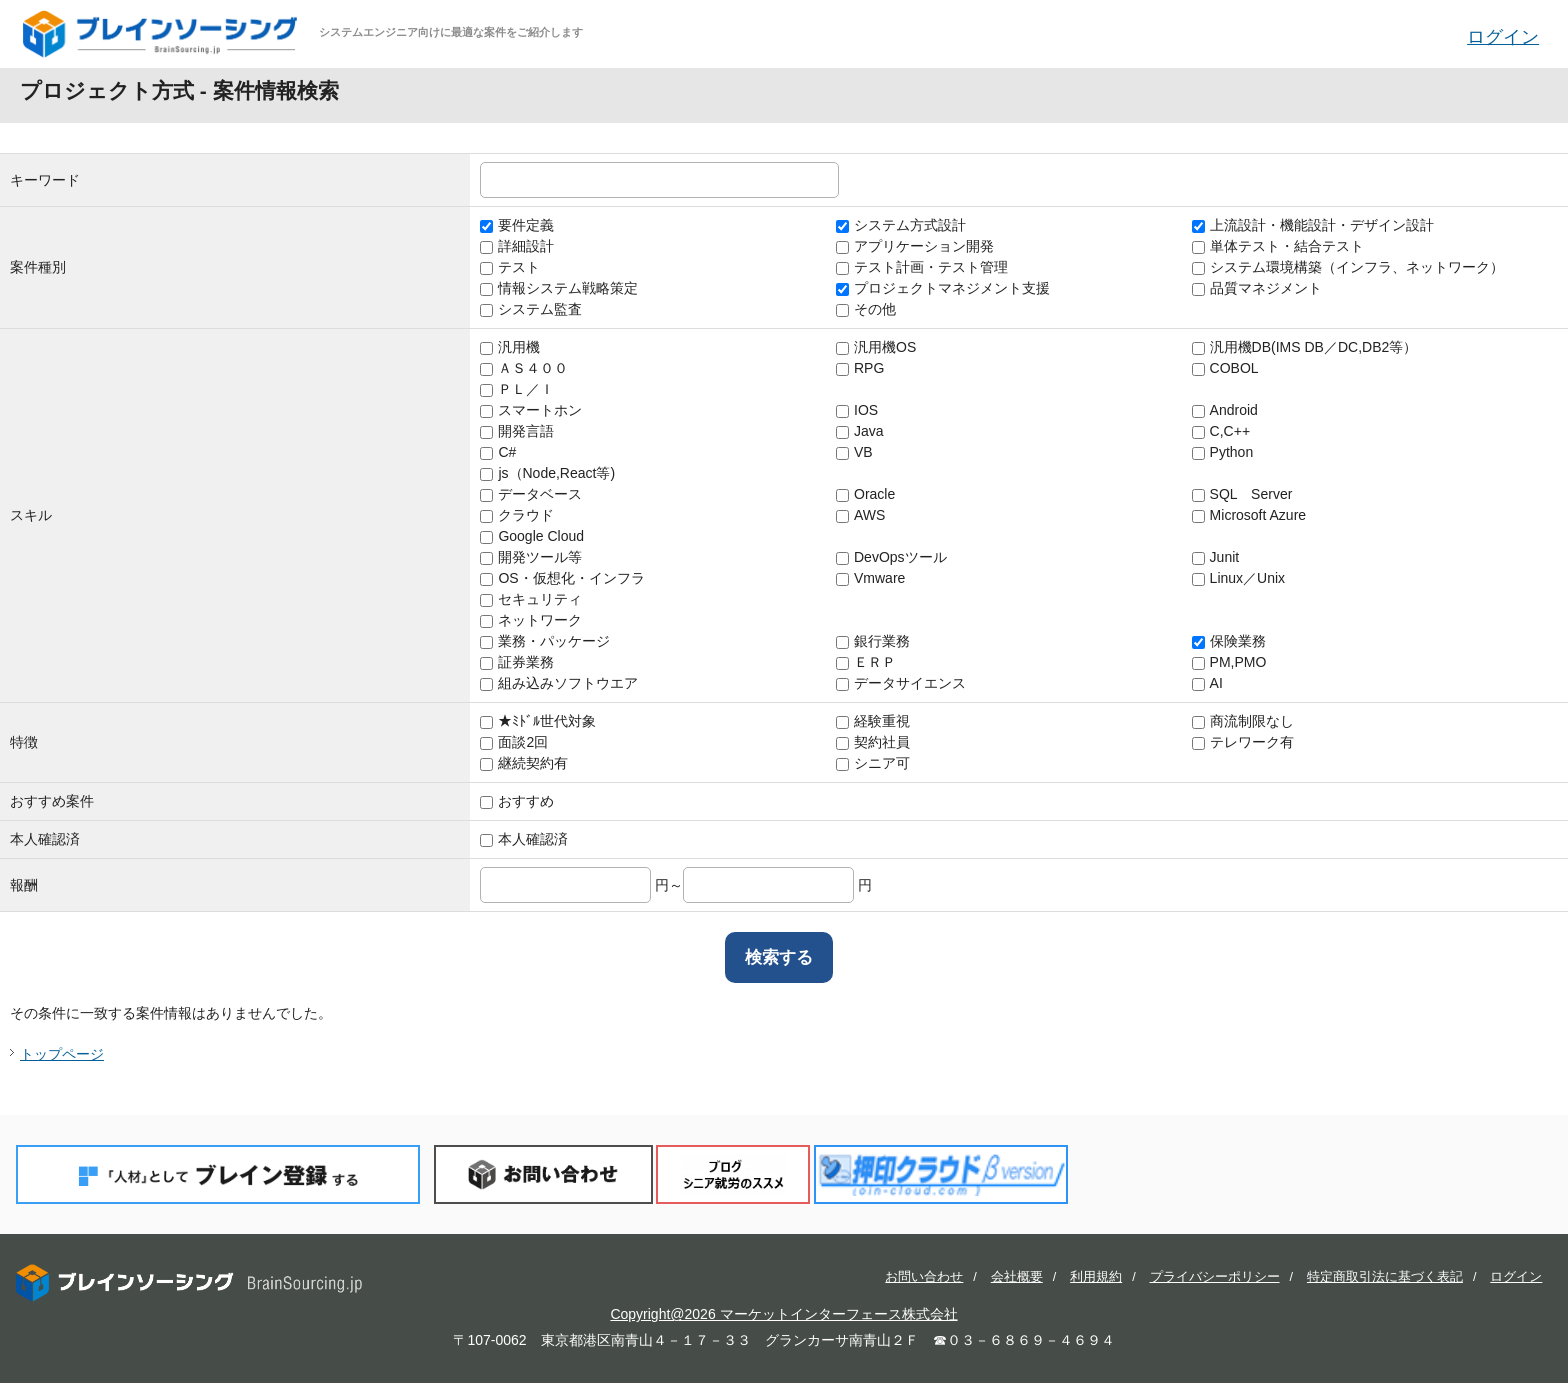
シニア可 (873, 763)
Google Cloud (532, 536)
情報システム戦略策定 (559, 288)
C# (498, 452)
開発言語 (517, 431)
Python (1223, 452)
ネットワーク (531, 620)
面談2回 (514, 742)
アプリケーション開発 (915, 246)
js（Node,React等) (547, 473)
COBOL (1225, 368)
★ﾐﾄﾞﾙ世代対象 (538, 721)
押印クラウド (941, 1174)
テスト (510, 267)
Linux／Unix (1238, 578)
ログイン (1503, 37)
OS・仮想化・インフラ (562, 578)
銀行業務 (873, 641)
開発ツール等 (531, 557)
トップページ (62, 1054)
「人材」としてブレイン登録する (218, 1174)
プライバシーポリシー (1215, 1277)
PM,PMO (1229, 662)
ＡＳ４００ (524, 368)
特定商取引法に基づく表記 (1385, 1277)
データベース (531, 494)
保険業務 (1229, 641)
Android (1225, 410)
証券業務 (517, 662)
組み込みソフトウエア (559, 683)
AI (1207, 683)
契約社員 (873, 742)
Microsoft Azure (1249, 515)
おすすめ (517, 801)
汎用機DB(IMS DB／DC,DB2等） (1305, 347)
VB (854, 452)
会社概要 (1017, 1277)
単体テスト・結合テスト (1278, 246)
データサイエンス (901, 683)
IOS (857, 410)
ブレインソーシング (162, 34)
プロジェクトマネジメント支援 (943, 288)
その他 (866, 309)
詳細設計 (517, 246)
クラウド (517, 515)
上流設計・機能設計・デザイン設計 (1313, 225)
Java (860, 431)
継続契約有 (524, 763)
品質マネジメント (1257, 288)
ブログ (733, 1174)
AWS (860, 515)
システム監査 (531, 309)
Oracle (865, 494)
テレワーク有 (1243, 742)
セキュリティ (531, 599)
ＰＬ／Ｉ (517, 389)
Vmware (870, 578)
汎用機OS (876, 347)
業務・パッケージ (545, 641)
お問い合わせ (543, 1174)
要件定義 (517, 225)
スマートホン (531, 410)
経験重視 (873, 721)
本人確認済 (524, 839)
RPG (860, 368)
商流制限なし (1243, 721)
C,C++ (1221, 431)
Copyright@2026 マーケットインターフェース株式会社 (783, 1314)
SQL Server (1242, 494)
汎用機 (510, 347)
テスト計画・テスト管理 (922, 267)
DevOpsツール (891, 557)
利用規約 (1096, 1277)
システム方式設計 (901, 225)
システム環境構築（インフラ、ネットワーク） (1348, 267)
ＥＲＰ (866, 662)
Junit (1216, 557)
